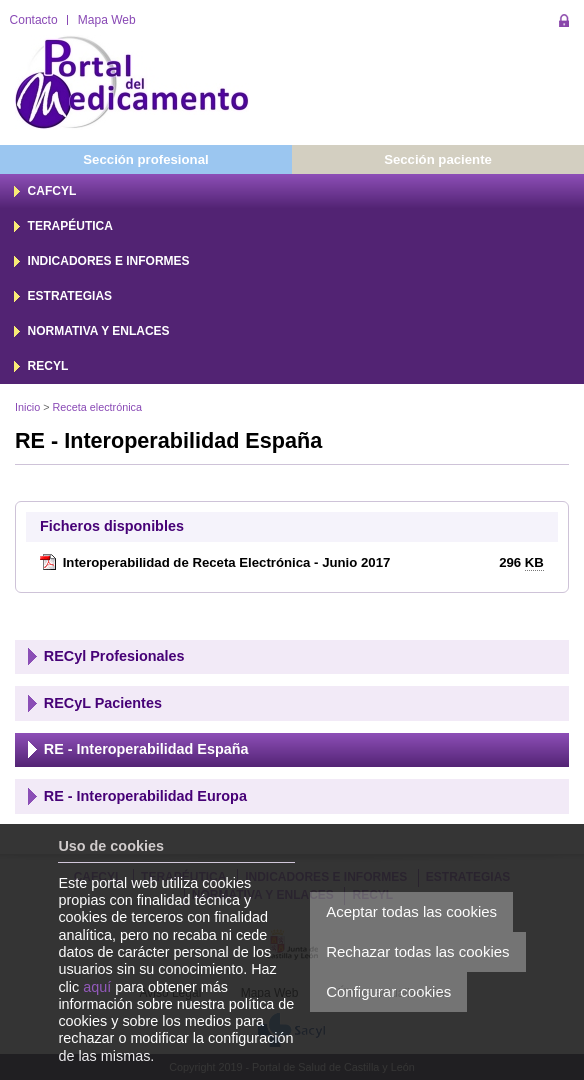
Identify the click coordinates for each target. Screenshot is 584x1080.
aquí (97, 987)
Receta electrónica (97, 407)
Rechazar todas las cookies (417, 951)
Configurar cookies (388, 991)
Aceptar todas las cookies (411, 911)
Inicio (27, 407)
